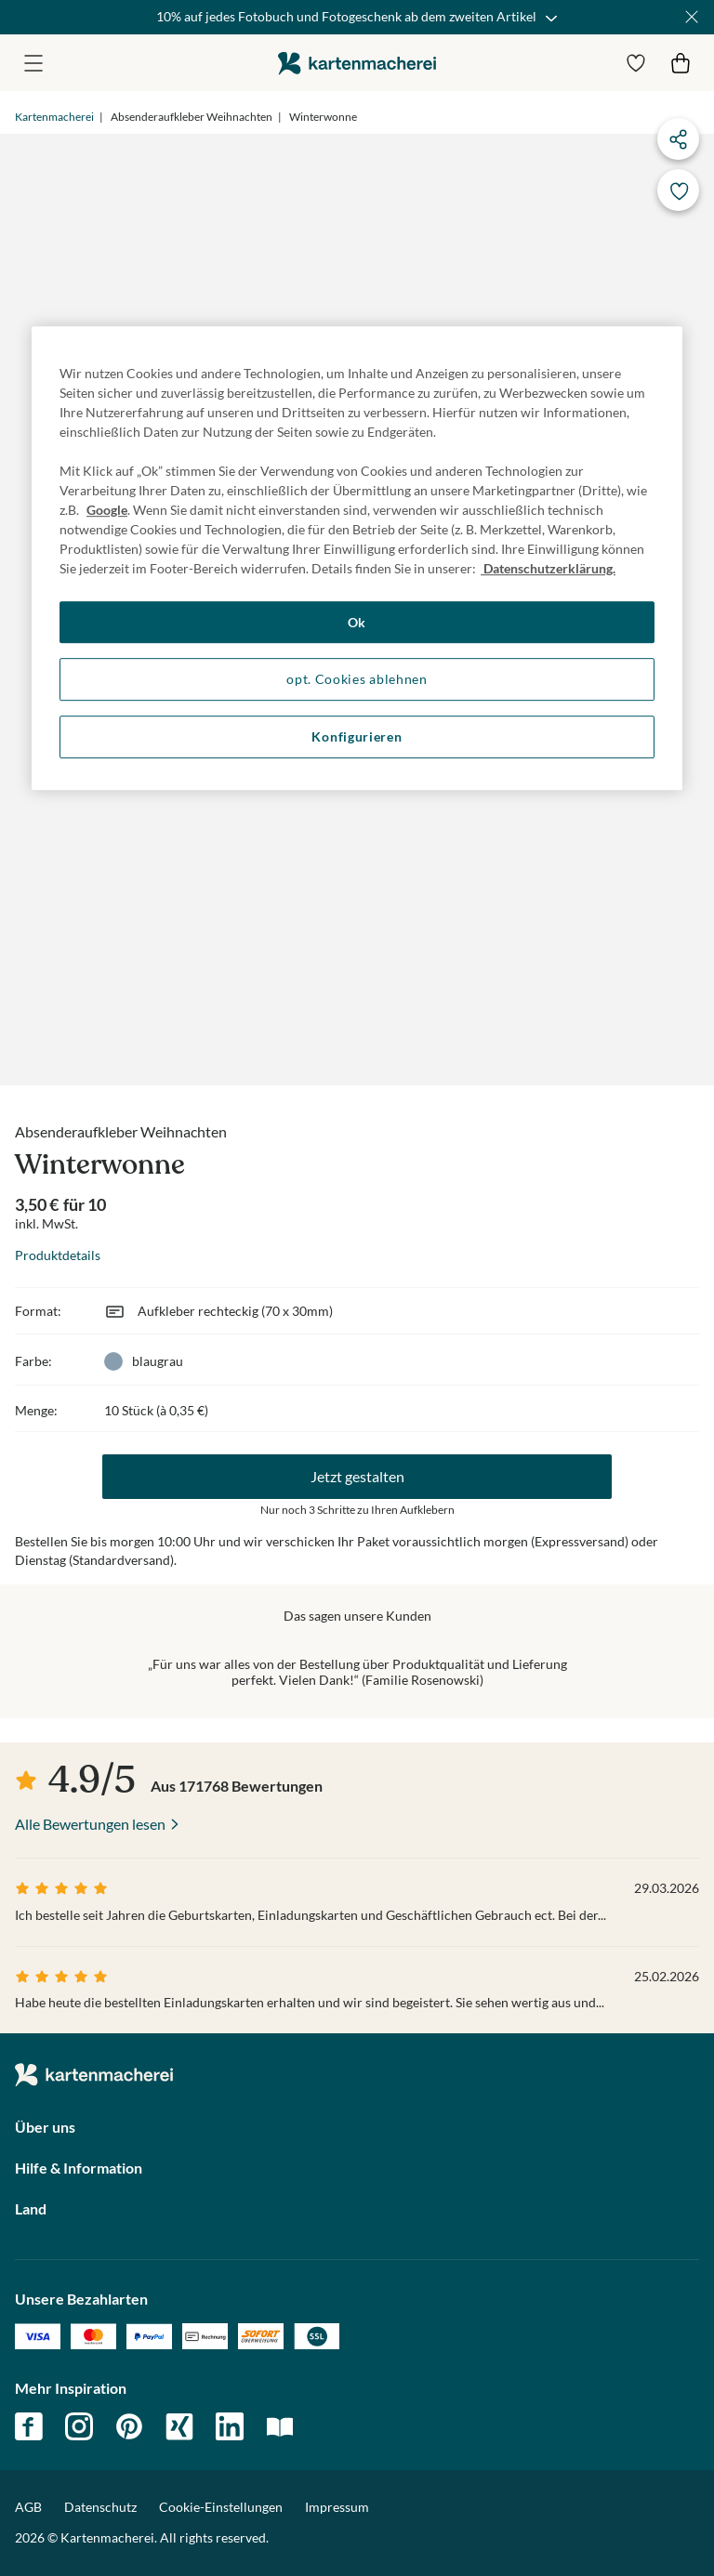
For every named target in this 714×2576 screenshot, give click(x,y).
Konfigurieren (356, 736)
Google (106, 510)
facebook (29, 2426)
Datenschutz (100, 2507)
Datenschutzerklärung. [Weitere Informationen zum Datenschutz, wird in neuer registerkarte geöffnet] (548, 568)
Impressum (337, 2507)
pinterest (129, 2426)
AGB (28, 2507)
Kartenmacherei (54, 117)
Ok (357, 622)
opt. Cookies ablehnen (357, 680)
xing (179, 2426)
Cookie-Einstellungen (221, 2507)
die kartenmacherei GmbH (357, 62)
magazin (280, 2426)
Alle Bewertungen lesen (90, 1824)
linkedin (230, 2426)
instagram (79, 2426)
